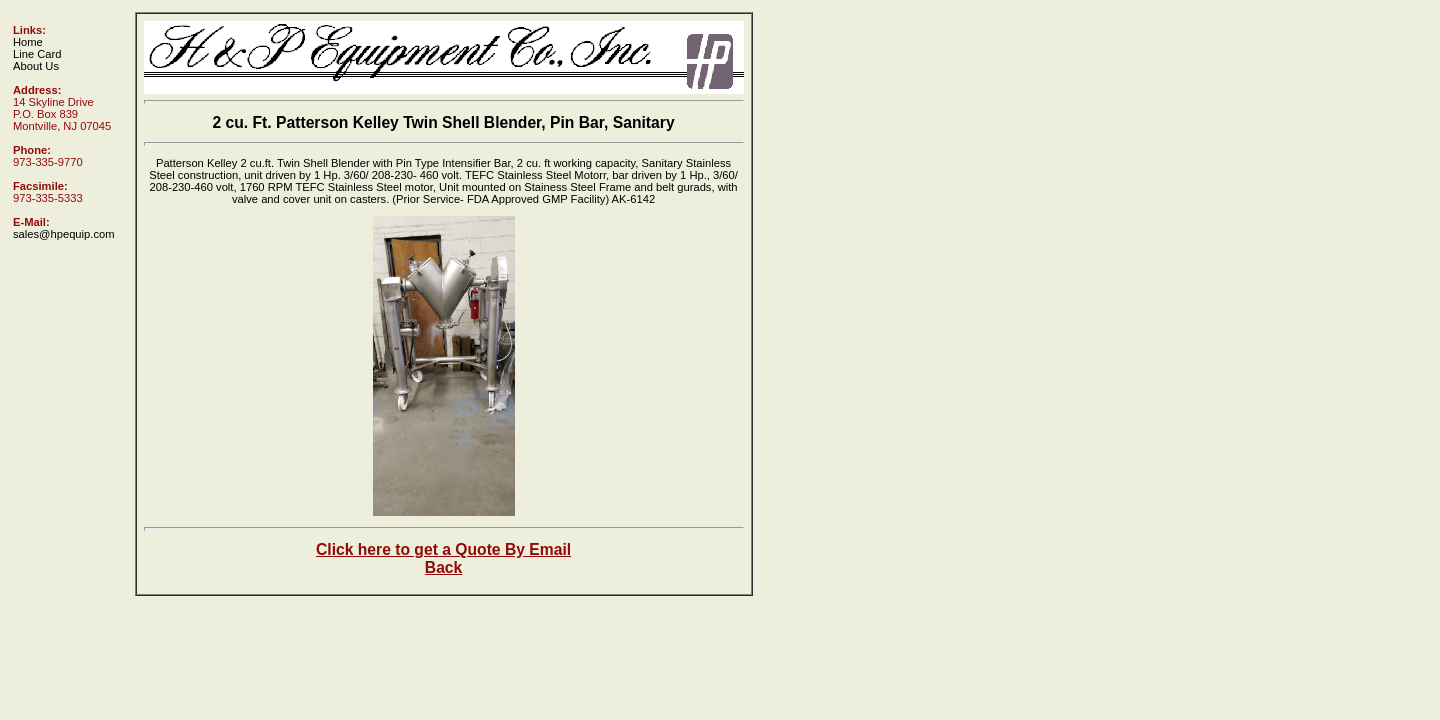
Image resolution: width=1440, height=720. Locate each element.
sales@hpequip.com (64, 234)
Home (28, 42)
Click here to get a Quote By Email (443, 549)
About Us (36, 66)
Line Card (37, 54)
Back (443, 567)
